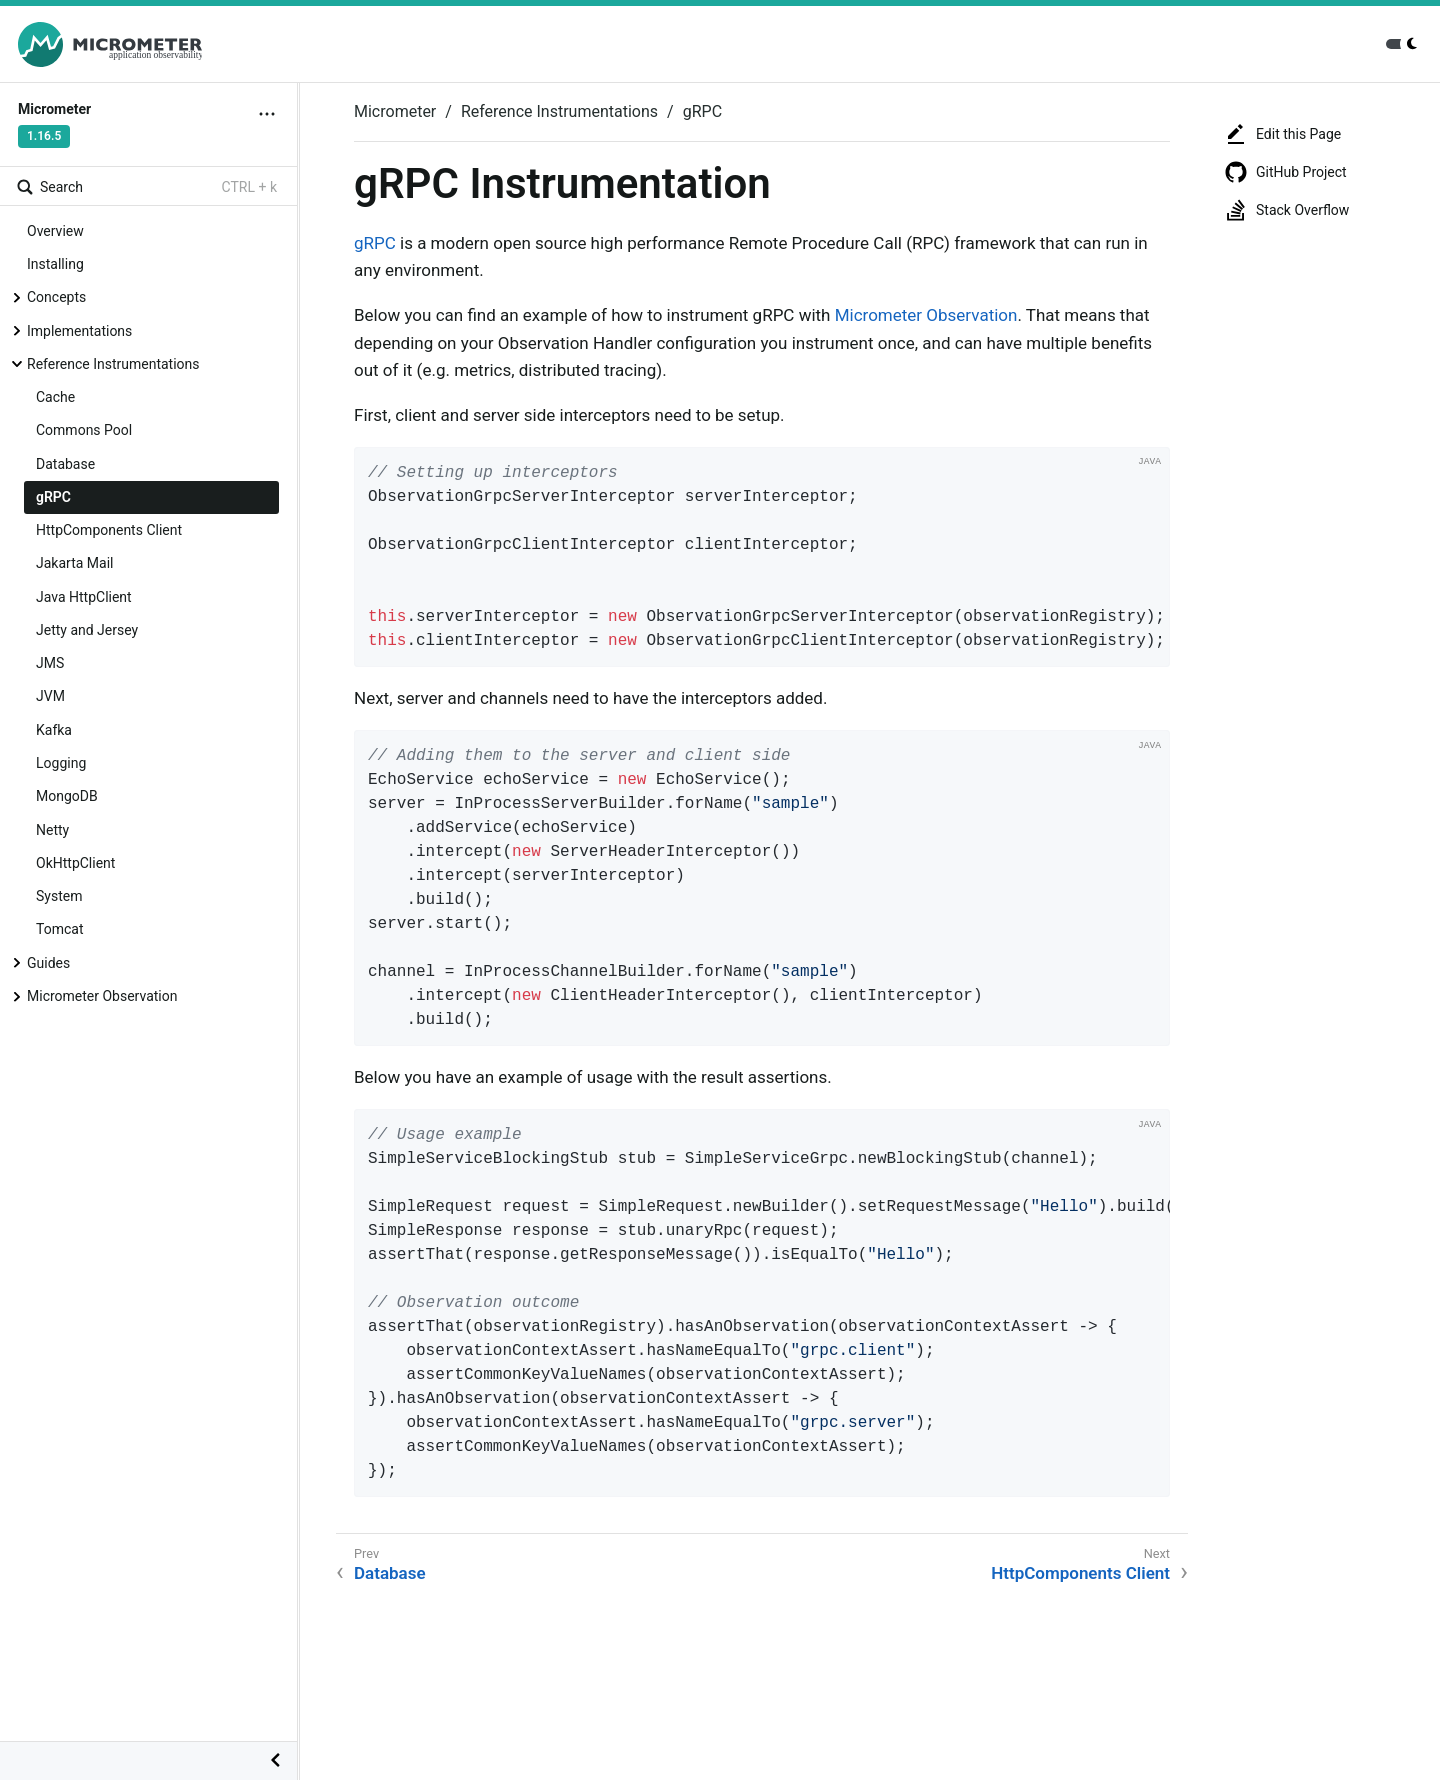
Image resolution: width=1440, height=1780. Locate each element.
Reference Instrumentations (113, 364)
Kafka (54, 730)
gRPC (53, 497)
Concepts (56, 297)
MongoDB (67, 796)
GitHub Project (1285, 172)
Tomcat (59, 929)
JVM (50, 696)
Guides (48, 963)
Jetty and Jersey (87, 630)
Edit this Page (1282, 134)
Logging (61, 763)
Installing (55, 264)
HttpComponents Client (109, 530)
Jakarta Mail (74, 563)
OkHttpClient (75, 863)
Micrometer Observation (102, 996)
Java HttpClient (84, 597)
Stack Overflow (1286, 210)
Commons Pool (84, 430)
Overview (55, 231)
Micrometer (395, 111)
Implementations (79, 331)
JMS (50, 663)
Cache (55, 397)
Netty (52, 830)
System (59, 896)
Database (65, 464)
